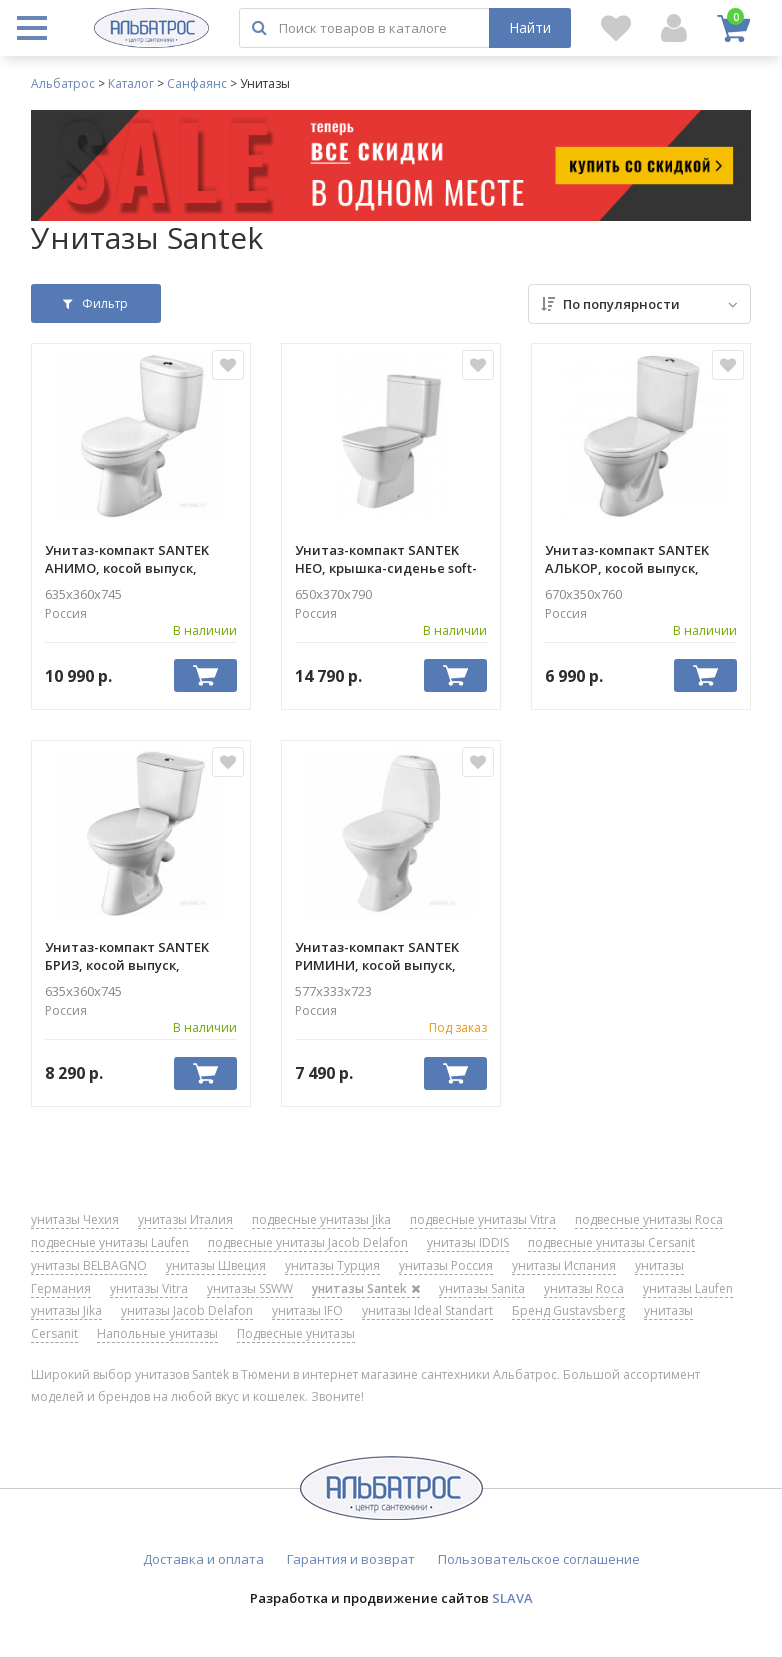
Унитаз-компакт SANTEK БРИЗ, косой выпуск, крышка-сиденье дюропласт (127, 956)
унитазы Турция (332, 1265)
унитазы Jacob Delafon (187, 1310)
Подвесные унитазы (296, 1333)
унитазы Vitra (149, 1288)
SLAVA (512, 1598)
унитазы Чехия (75, 1219)
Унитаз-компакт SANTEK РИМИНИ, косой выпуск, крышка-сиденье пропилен (388, 956)
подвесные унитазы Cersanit (611, 1242)
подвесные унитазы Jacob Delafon (308, 1242)
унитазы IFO (307, 1310)
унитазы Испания (564, 1265)
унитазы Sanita (482, 1288)
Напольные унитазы (157, 1333)
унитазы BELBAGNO (89, 1265)
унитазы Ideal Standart (427, 1310)
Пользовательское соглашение (539, 1559)
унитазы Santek (366, 1288)
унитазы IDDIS (468, 1242)
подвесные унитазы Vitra (483, 1219)
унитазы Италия (185, 1219)
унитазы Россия (446, 1265)
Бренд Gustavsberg (568, 1310)
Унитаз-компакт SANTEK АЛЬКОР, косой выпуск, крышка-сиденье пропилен (638, 559)
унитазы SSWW (250, 1288)
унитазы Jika (66, 1310)
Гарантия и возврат (351, 1559)
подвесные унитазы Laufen (110, 1242)
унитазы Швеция (216, 1265)
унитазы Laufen (688, 1288)
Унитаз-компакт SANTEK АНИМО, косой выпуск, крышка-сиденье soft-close (135, 559)
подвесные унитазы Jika (321, 1219)
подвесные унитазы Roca (649, 1219)
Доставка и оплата (203, 1559)
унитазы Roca (584, 1288)
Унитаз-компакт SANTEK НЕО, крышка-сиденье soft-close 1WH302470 (386, 559)
